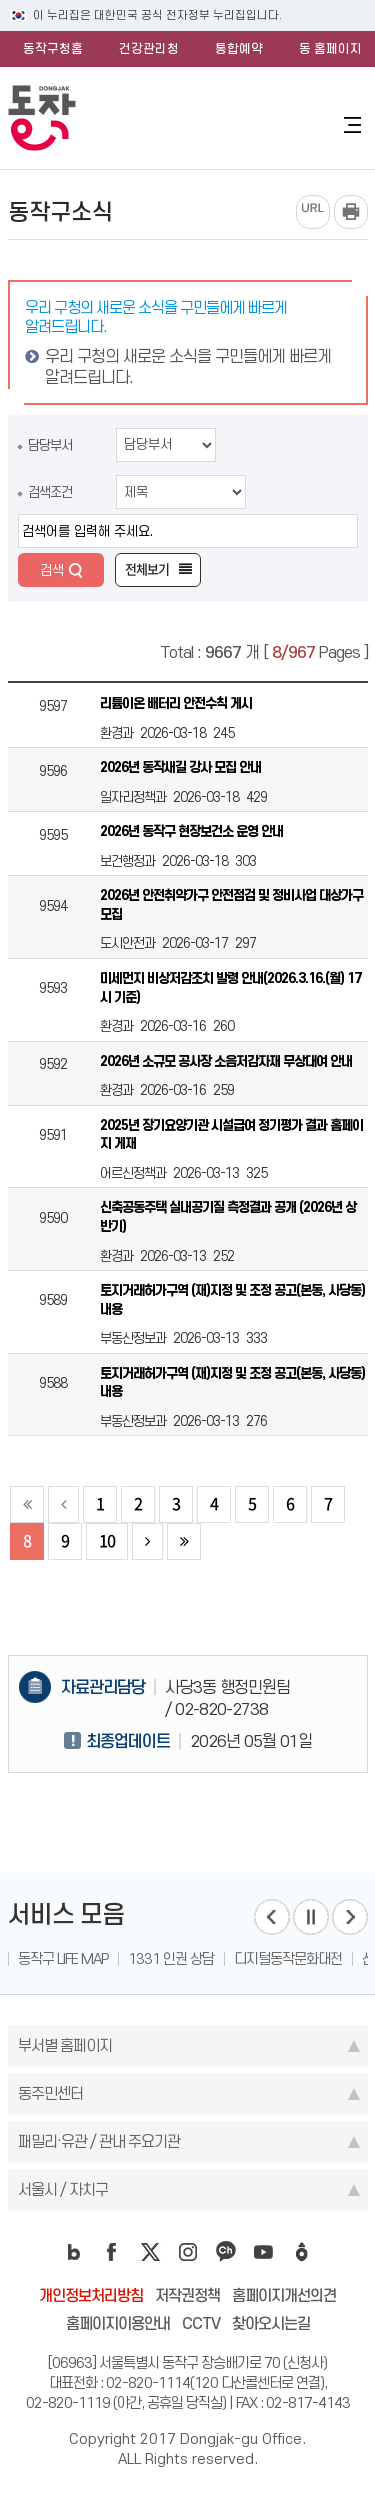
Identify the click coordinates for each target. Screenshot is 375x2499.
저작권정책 (187, 2295)
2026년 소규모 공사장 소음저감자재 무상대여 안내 (226, 1061)
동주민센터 (50, 2093)
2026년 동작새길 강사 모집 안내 (180, 767)
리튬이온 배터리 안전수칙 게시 (176, 703)
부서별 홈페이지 (65, 2045)
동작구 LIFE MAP (63, 1959)
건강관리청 (149, 48)
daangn (302, 2252)
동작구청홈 (53, 48)
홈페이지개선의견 (284, 2295)
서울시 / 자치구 (63, 2189)
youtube (264, 2252)
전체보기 (147, 569)
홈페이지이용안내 (118, 2323)
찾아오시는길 (271, 2323)
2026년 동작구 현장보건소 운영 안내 (191, 831)
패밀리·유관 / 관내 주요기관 (99, 2141)
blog (74, 2252)
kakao (226, 2252)
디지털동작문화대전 (288, 1959)
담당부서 (50, 445)
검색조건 (50, 492)
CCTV (201, 2323)
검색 (52, 570)
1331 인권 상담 (171, 1959)
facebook (112, 2252)
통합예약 (239, 48)
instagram (188, 2252)
